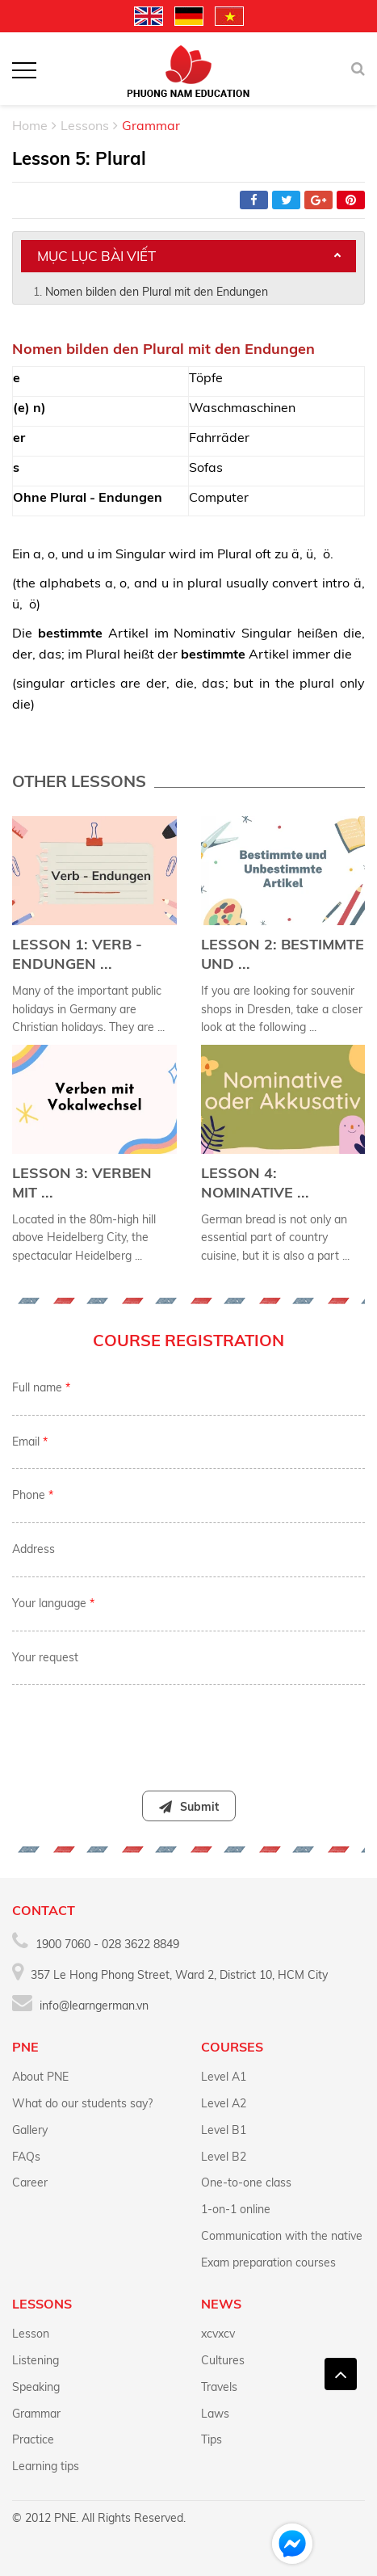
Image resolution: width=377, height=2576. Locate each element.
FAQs (26, 2156)
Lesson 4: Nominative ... (255, 1183)
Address (33, 1549)
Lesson (30, 2333)
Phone (32, 1495)
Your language (53, 1603)
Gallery (30, 2130)
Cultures (223, 2360)
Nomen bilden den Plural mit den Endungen (156, 291)
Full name (41, 1387)
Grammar (36, 2413)
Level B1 (223, 2130)
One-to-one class (246, 2182)
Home (30, 125)
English (148, 16)
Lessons (85, 125)
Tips (211, 2439)
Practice (33, 2439)
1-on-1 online (235, 2209)
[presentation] (188, 1729)
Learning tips (45, 2466)
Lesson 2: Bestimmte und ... (282, 954)
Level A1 (223, 2076)
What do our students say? (82, 2103)
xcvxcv (218, 2333)
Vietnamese (229, 16)
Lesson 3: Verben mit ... (82, 1183)
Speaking (36, 2387)
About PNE (40, 2076)
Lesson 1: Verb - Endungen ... (77, 954)
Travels (219, 2387)
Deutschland (188, 16)
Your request (45, 1657)
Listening (35, 2360)
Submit (189, 1807)
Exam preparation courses (268, 2262)
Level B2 (223, 2156)
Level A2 (223, 2103)
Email (30, 1441)
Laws (215, 2413)
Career (30, 2182)
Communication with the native (281, 2236)
